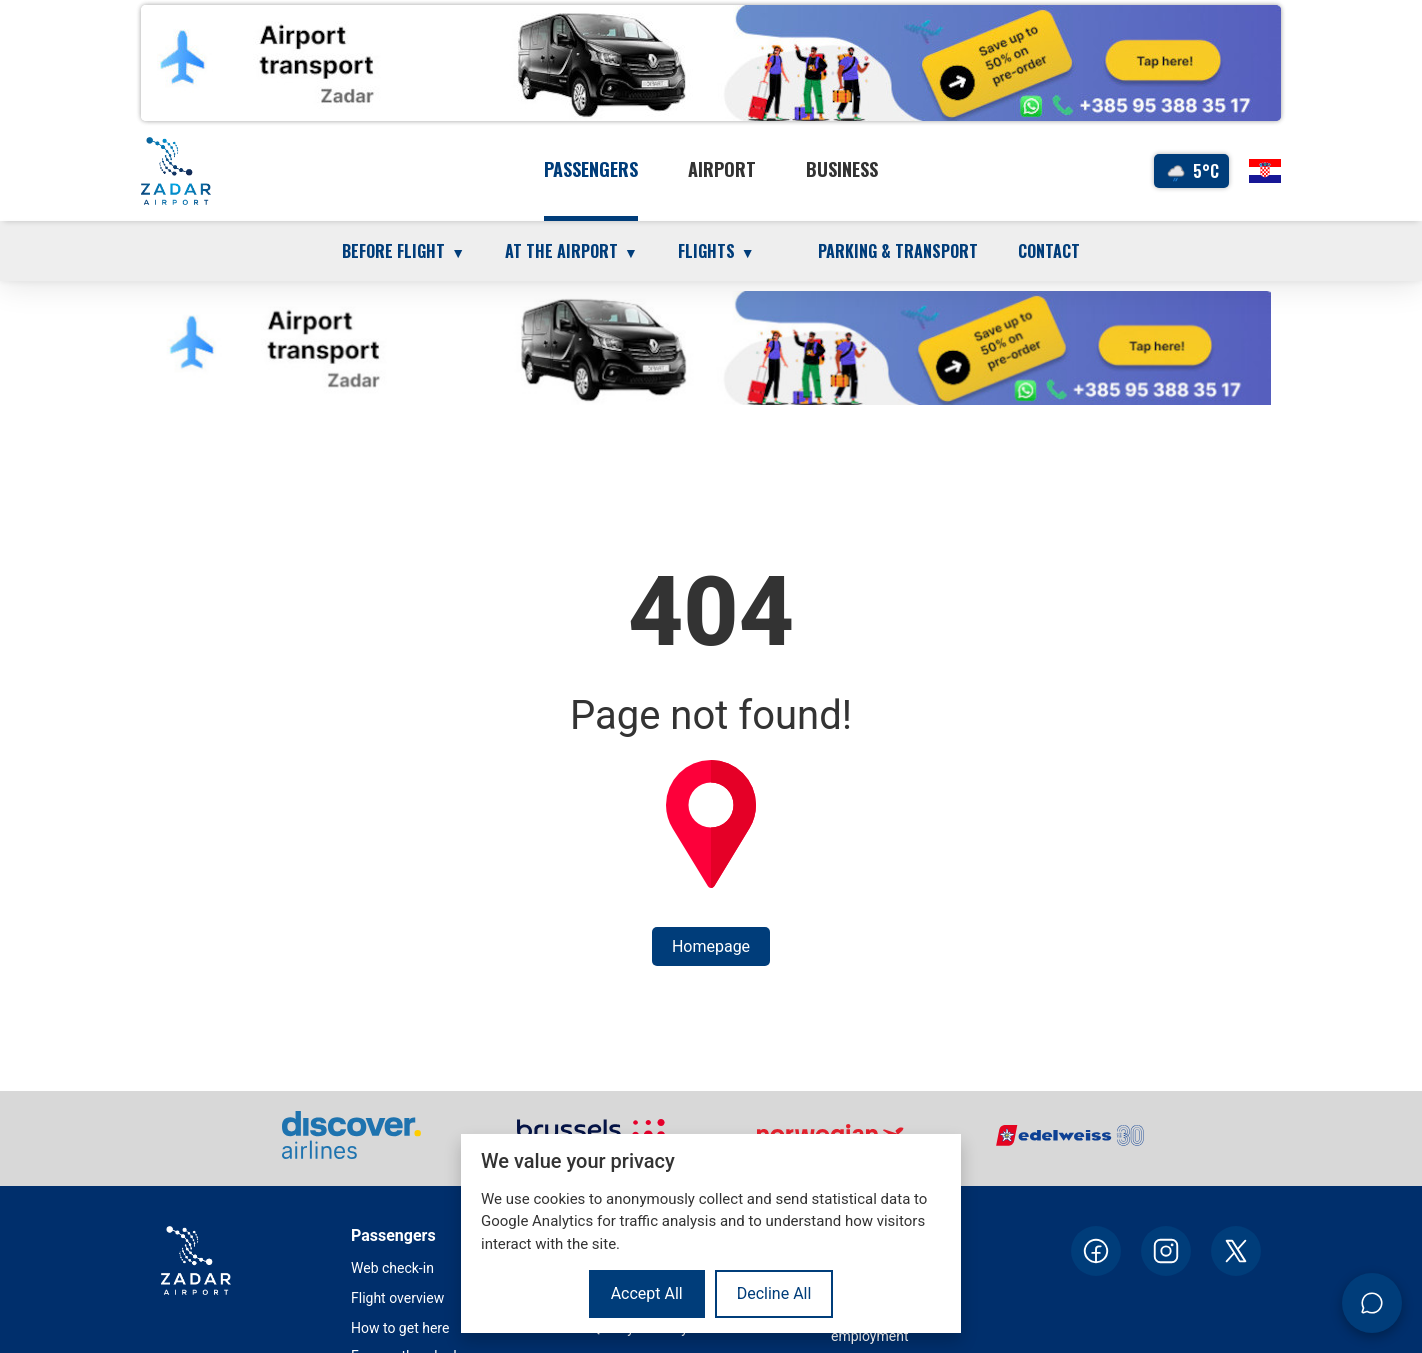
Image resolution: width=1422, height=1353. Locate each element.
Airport (722, 169)
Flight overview (397, 1298)
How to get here (400, 1328)
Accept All (647, 1293)
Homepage (711, 946)
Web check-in (392, 1268)
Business (842, 169)
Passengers (591, 169)
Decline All (774, 1293)
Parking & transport (898, 251)
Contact (1049, 251)
